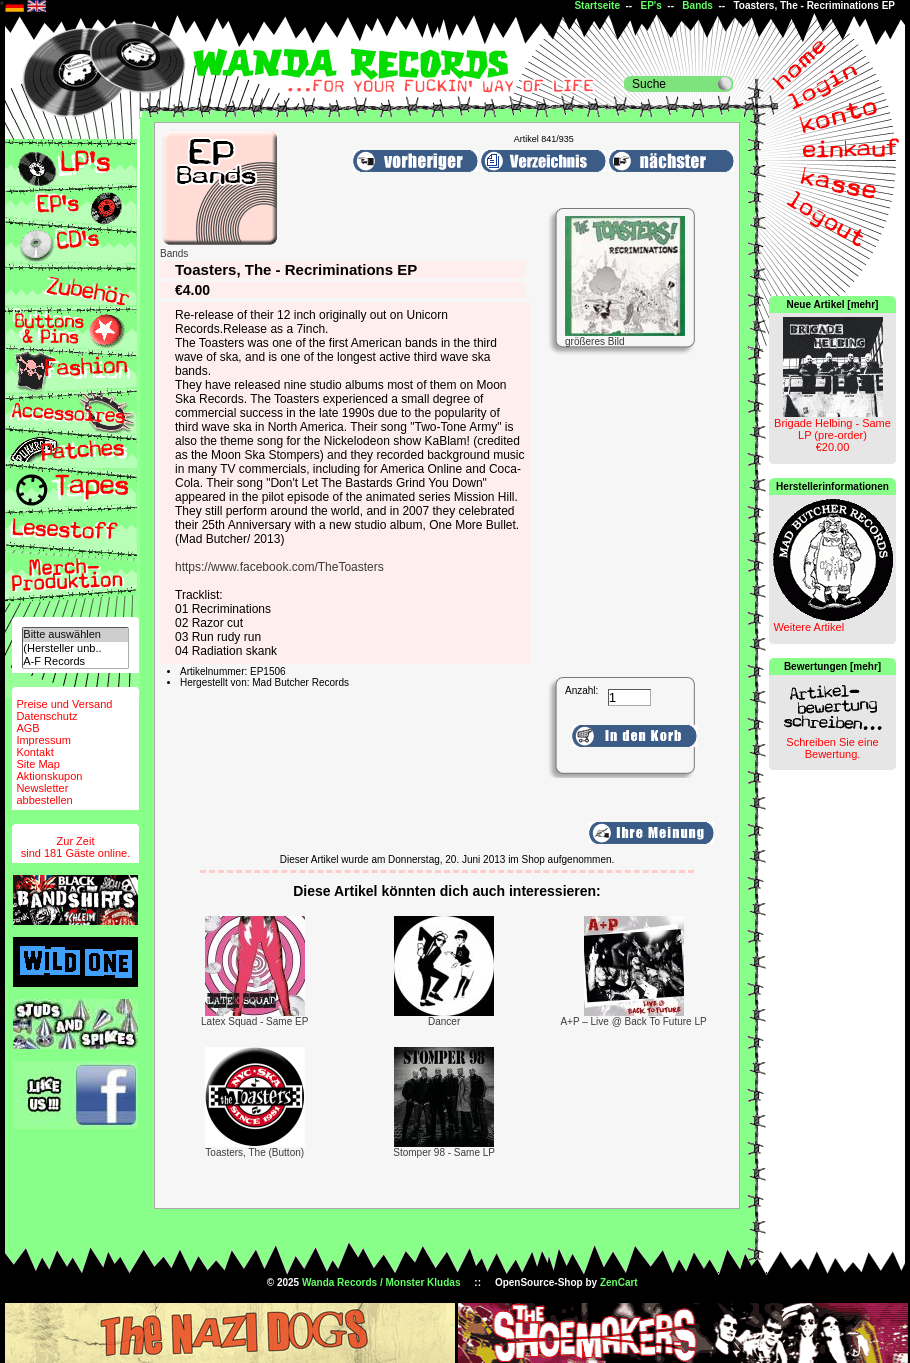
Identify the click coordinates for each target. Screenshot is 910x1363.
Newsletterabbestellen (44, 794)
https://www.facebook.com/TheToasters (279, 567)
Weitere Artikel (808, 627)
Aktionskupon (49, 776)
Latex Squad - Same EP (254, 1021)
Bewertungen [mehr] (832, 666)
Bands (697, 5)
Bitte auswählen (75, 634)
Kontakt (34, 752)
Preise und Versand (64, 704)
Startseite (597, 5)
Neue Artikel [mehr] (833, 304)
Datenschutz (46, 716)
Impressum (43, 740)
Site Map (37, 764)
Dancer (444, 1021)
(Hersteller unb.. (75, 648)
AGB (27, 728)
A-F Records (75, 661)
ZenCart (619, 1282)
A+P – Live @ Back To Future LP (633, 1021)
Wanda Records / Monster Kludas (381, 1282)
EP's (651, 5)
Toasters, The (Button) (254, 1152)
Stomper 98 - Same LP (444, 1152)
